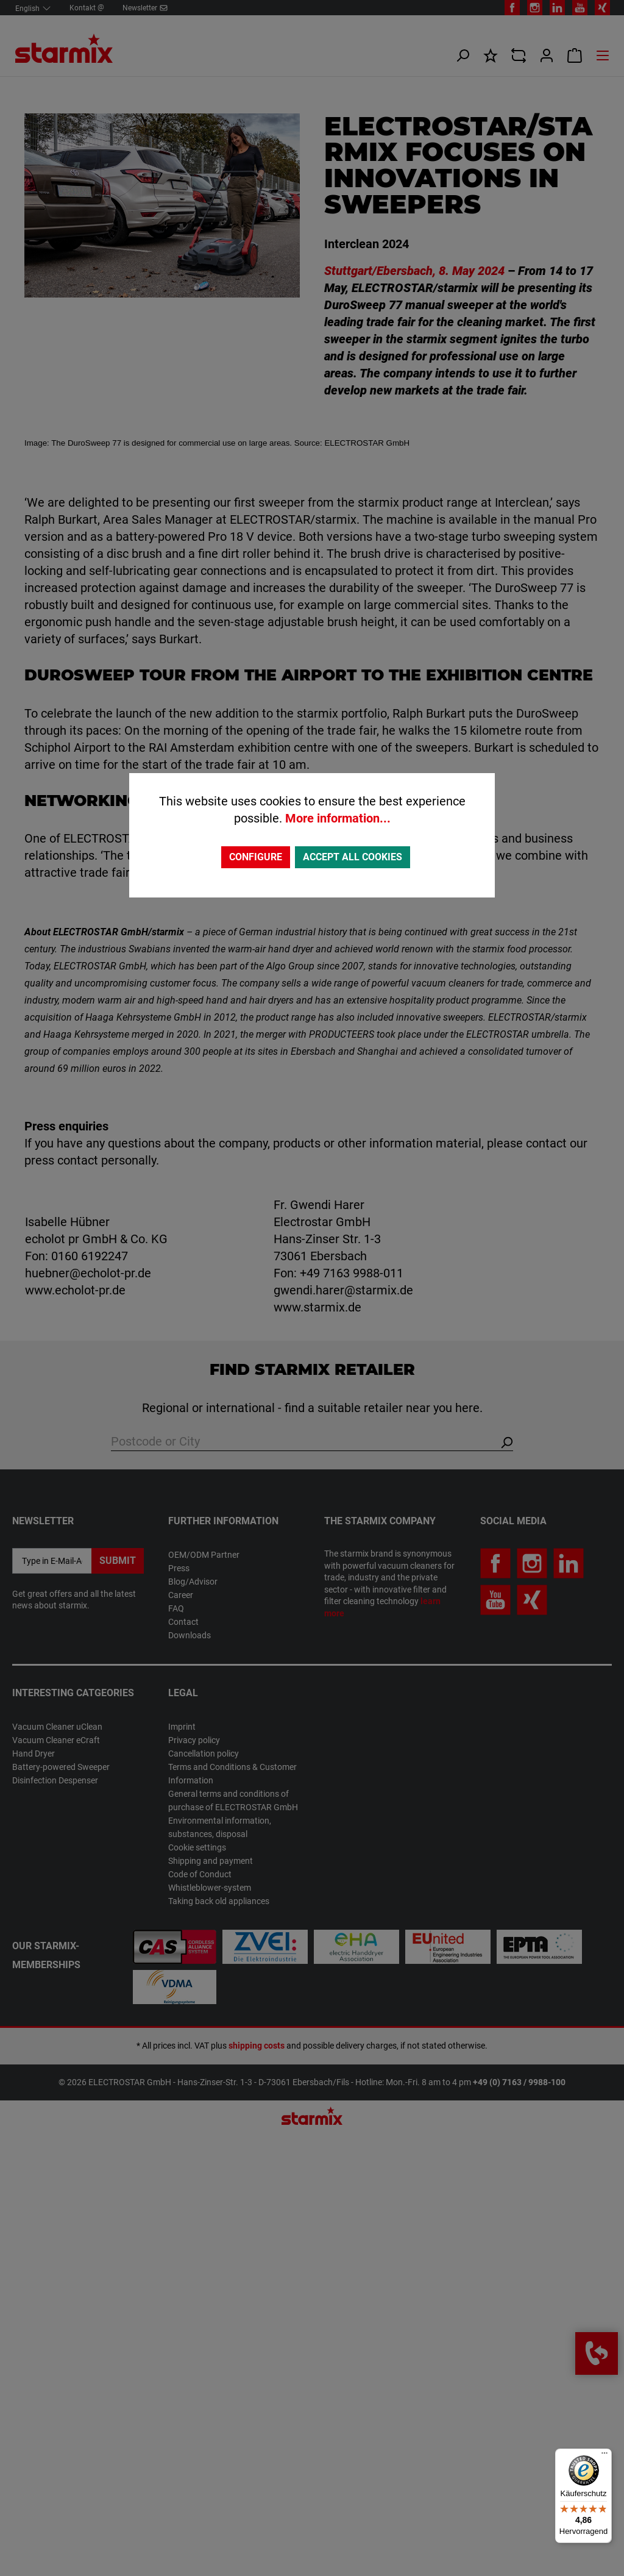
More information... (338, 818)
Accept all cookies (352, 857)
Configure (255, 857)
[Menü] (604, 2456)
